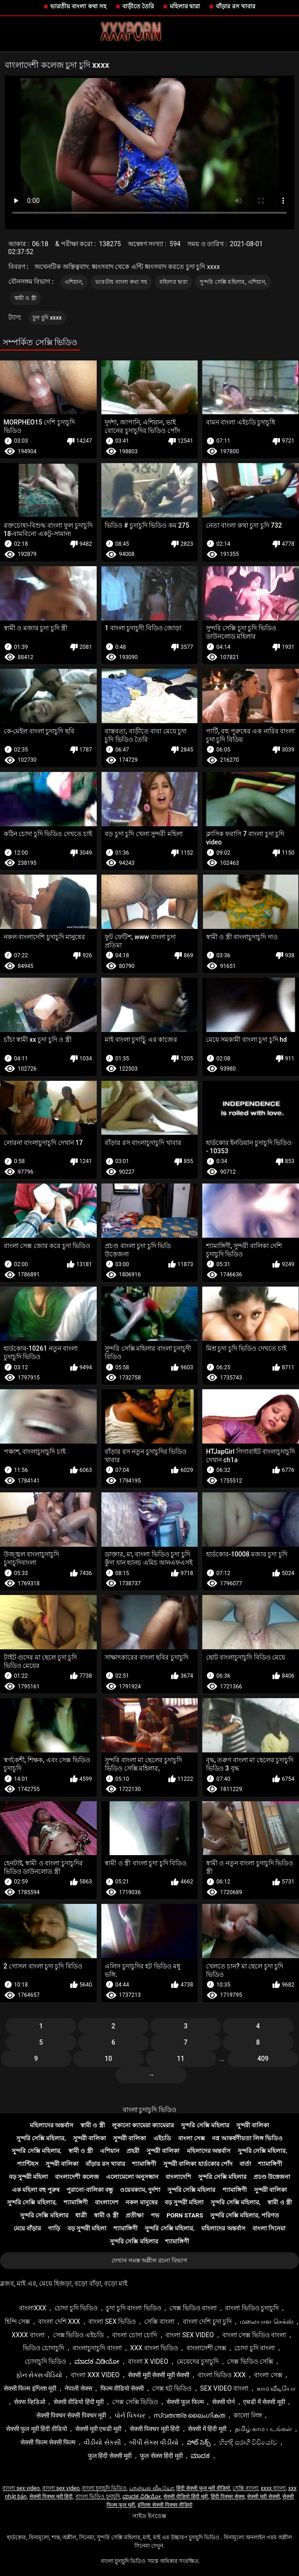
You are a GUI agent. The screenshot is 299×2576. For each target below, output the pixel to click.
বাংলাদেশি (178, 2176)
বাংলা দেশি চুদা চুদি (207, 2321)
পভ (155, 2215)
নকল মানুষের (141, 2202)
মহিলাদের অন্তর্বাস (51, 2125)
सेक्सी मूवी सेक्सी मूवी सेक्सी (158, 2375)
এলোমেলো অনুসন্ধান (132, 2176)
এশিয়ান (110, 2150)
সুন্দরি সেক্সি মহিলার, (41, 2138)
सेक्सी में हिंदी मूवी (207, 2428)
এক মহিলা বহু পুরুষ (36, 2189)
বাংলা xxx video (95, 2375)
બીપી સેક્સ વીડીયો (154, 2442)
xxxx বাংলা (28, 2335)
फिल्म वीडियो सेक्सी (122, 2388)
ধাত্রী (81, 2215)
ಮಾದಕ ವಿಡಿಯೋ (96, 2361)
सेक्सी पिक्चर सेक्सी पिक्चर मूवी (71, 2415)
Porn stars (184, 2215)
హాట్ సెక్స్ (199, 2442)
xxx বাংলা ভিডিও (154, 2348)
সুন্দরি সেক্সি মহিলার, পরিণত (244, 2215)
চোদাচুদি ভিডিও (45, 2361)
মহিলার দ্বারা (185, 6)
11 (181, 2058)
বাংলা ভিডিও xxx (222, 2375)
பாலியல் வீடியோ (151, 2488)
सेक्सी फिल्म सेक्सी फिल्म (47, 2442)
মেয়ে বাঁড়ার (27, 2228)
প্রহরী (133, 2150)
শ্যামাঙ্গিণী (144, 2163)
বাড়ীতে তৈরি (138, 6)
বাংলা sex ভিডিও (112, 2321)
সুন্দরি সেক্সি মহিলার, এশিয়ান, (232, 282)
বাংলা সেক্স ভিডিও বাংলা (254, 2335)
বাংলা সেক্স (191, 2138)
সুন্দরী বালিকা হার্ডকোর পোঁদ (198, 2163)
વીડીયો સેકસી (102, 2442)
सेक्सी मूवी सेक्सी (263, 2496)
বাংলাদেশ (107, 2202)
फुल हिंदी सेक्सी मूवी (110, 2455)
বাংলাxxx (32, 2308)
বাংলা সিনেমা (269, 2228)
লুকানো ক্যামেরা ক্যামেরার (143, 2125)
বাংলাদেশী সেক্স (206, 2348)
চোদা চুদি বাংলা (254, 2348)
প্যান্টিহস (28, 2163)
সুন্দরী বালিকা (252, 2125)
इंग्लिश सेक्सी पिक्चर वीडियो (165, 2505)
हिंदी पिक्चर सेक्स (228, 2496)
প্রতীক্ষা (135, 2215)
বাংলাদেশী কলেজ (77, 2176)
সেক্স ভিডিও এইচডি (78, 2335)
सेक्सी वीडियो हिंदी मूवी (78, 2402)
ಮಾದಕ (200, 2455)
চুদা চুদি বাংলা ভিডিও (133, 2308)
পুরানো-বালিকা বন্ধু (89, 2189)
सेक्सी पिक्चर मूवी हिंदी (154, 2428)
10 (108, 2058)
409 (263, 2058)
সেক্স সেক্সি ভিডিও (135, 2402)
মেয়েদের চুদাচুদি (198, 2361)
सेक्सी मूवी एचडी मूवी (98, 2428)
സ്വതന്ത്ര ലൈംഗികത (189, 2415)
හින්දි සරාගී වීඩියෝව (248, 2442)
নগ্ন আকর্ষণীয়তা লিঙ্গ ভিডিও (247, 2138)
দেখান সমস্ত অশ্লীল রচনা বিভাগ (150, 2260)
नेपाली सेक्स (78, 2388)
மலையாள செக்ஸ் (266, 2321)
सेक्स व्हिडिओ (29, 2402)
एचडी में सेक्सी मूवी (264, 2402)
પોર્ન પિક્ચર (129, 2415)
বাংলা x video (148, 2361)
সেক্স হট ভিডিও (172, 2388)
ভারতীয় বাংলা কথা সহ (78, 6)
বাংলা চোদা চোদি (134, 2335)
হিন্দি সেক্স (17, 2321)
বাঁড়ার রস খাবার (235, 6)
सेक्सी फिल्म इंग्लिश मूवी (30, 2388)
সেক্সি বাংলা (159, 2321)
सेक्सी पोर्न (223, 2402)
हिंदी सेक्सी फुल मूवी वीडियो (203, 2488)
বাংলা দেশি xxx (59, 2321)
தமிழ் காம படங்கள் (263, 2428)
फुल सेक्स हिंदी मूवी (161, 2455)
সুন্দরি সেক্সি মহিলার (205, 2125)
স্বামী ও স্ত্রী (25, 298)
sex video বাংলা (224, 2388)
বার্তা (245, 2163)
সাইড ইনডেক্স (149, 2515)
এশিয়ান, (74, 282)
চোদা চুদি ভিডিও (76, 2308)
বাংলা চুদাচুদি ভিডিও (149, 2109)
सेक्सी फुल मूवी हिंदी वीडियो (36, 2428)
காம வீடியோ (276, 2388)
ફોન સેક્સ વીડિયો (39, 2375)
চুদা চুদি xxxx (47, 317)
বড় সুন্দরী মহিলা (28, 2176)
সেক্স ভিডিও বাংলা (193, 2308)
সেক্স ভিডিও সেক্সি (250, 2361)
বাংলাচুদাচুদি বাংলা (97, 2348)
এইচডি (162, 2138)
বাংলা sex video (190, 2335)
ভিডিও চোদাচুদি (43, 2348)
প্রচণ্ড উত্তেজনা (271, 2176)
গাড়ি (54, 2228)
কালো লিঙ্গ (247, 2415)
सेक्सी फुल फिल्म (185, 2402)
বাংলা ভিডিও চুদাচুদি (252, 2308)
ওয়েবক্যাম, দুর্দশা (140, 2189)
